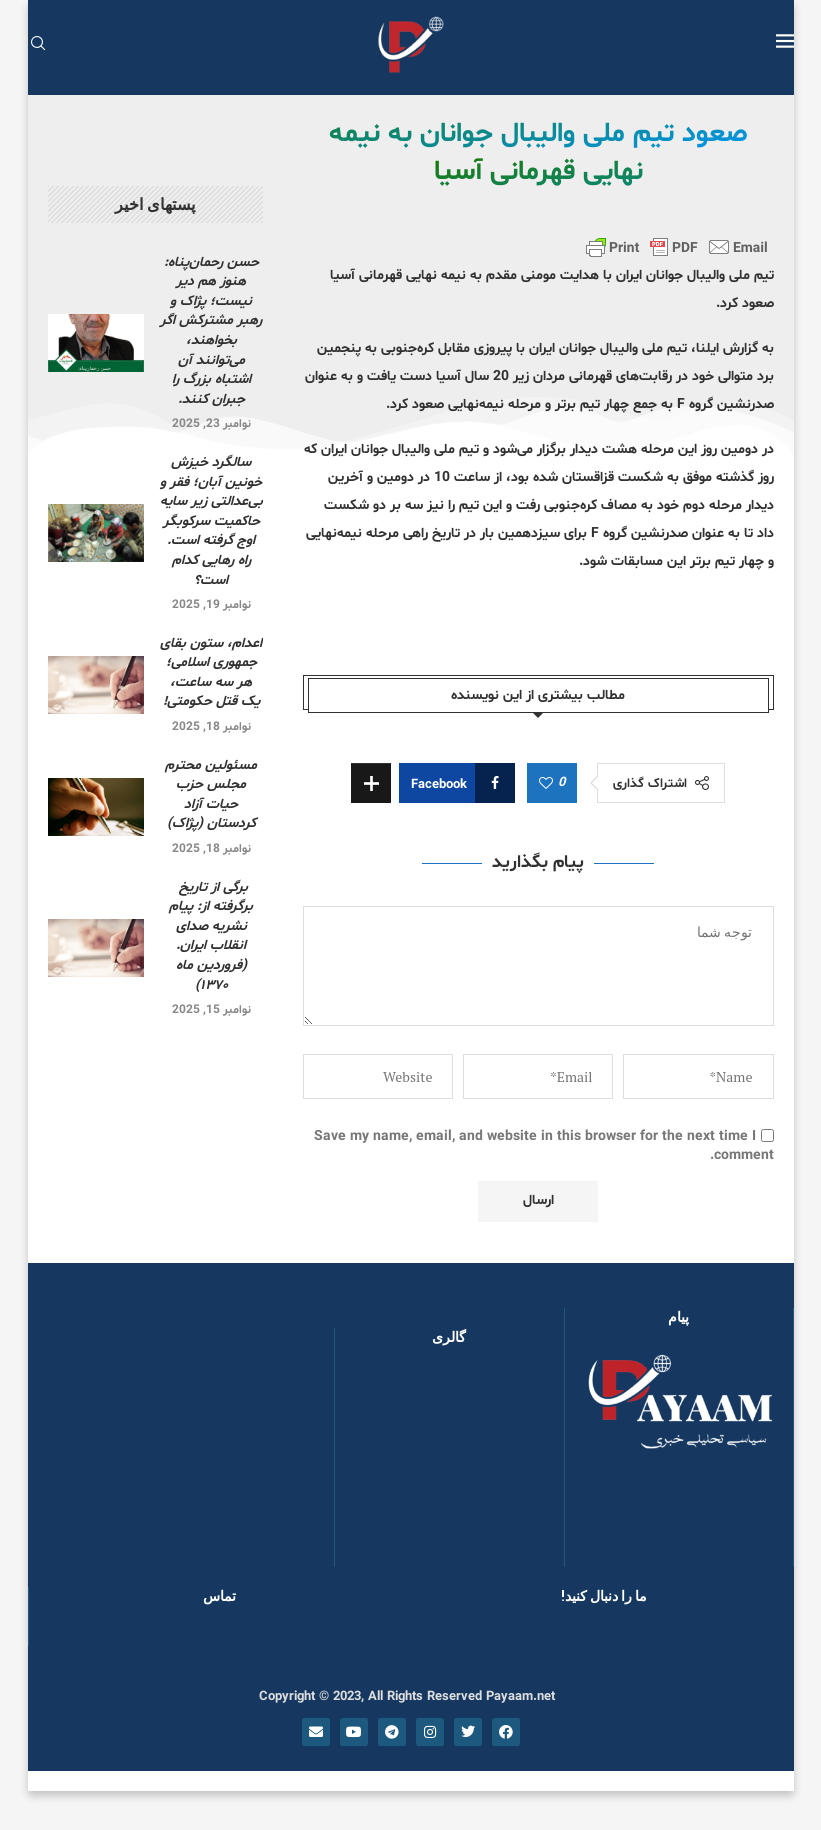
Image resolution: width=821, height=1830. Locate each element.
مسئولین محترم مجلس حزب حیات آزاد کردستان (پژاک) (211, 795)
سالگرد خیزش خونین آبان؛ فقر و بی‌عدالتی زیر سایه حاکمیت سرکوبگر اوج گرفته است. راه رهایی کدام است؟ (211, 521)
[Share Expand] (371, 783)
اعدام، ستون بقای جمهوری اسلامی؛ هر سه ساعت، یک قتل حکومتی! (211, 673)
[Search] (38, 45)
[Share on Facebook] (457, 783)
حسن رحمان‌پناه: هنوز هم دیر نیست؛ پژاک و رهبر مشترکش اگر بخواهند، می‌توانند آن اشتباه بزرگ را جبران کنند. (211, 331)
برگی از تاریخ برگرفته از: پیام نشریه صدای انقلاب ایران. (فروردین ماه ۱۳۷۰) (211, 936)
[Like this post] (546, 784)
